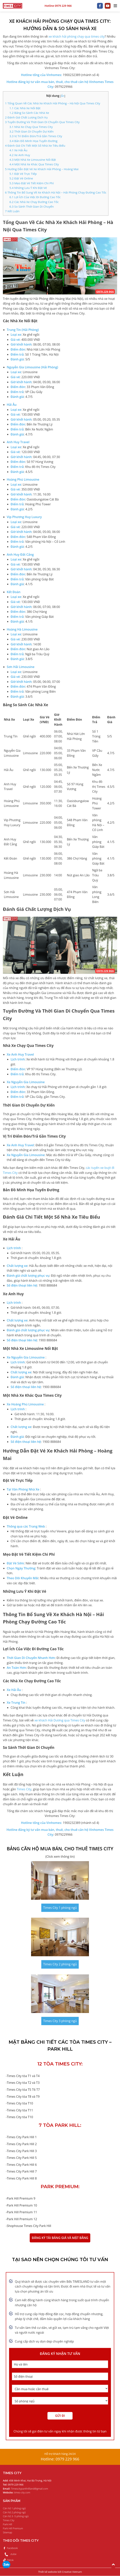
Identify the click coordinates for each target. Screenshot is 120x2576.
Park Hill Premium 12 (22, 2219)
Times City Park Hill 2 (22, 2144)
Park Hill (7, 2524)
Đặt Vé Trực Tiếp (23, 174)
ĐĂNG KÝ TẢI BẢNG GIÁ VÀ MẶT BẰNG (60, 2238)
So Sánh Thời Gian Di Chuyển (31, 206)
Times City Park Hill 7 (22, 2171)
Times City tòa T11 (20, 2110)
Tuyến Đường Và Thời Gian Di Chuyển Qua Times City (42, 122)
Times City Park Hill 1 (22, 2137)
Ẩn (62, 96)
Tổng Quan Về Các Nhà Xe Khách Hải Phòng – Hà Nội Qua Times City (52, 103)
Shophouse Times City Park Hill (29, 2226)
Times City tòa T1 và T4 (23, 2076)
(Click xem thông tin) (60, 1856)
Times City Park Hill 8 (22, 2178)
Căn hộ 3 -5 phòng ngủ (16, 2516)
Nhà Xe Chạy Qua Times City (31, 127)
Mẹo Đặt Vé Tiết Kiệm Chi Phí (31, 183)
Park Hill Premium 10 (22, 2205)
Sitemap (7, 2532)
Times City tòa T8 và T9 (23, 2096)
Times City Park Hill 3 (22, 2151)
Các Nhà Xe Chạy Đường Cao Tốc (34, 202)
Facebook (10, 2548)
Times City (24, 1789)
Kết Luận (12, 211)
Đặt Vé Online (21, 178)
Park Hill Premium (13, 2528)
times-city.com (16, 2492)
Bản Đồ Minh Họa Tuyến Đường (33, 141)
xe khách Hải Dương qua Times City (59, 1720)
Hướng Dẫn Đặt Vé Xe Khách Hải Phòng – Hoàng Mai (42, 169)
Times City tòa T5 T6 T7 (23, 2089)
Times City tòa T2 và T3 (23, 2083)
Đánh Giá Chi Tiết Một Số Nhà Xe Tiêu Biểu (35, 145)
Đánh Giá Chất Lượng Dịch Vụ (26, 117)
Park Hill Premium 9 (21, 2198)
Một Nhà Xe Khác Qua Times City (34, 164)
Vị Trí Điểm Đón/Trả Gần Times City (35, 136)
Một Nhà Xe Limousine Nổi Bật (32, 159)
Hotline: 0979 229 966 (60, 2459)
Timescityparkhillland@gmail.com (25, 2488)
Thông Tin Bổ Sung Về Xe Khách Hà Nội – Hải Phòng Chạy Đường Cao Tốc (55, 192)
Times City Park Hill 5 (22, 2158)
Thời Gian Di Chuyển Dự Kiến (31, 131)
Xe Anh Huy (19, 155)
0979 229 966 (6, 2565)
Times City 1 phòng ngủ (60, 1908)
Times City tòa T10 (20, 2103)
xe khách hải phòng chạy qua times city (76, 36)
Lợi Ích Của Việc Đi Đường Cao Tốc (35, 197)
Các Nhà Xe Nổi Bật (25, 108)
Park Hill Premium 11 (22, 2212)
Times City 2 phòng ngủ (60, 1964)
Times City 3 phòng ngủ (60, 2021)
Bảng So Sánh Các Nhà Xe (29, 113)
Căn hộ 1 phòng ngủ (14, 2508)
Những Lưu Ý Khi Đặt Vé (28, 188)
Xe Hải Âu (18, 150)
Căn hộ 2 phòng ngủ (14, 2512)
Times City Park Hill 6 (22, 2165)
